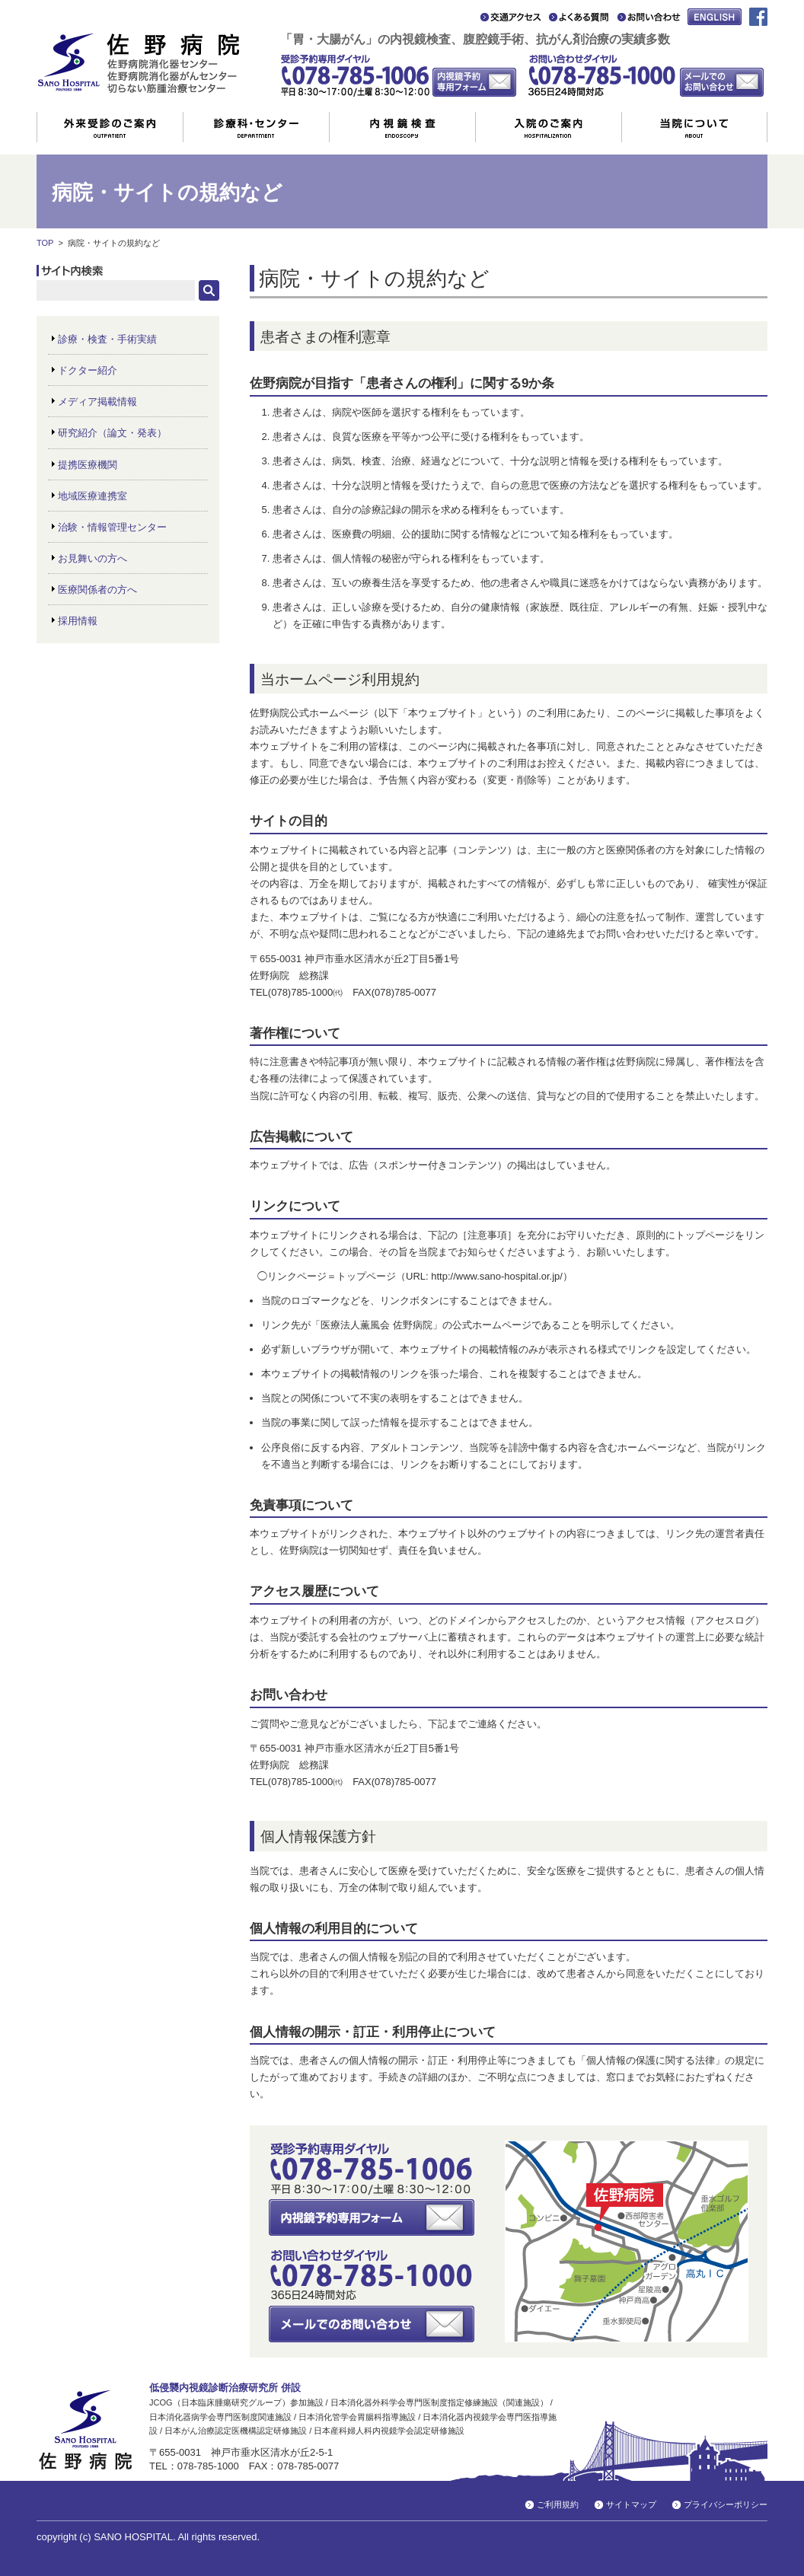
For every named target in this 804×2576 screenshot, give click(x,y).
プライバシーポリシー (725, 2504)
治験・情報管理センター (112, 527)
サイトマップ (631, 2504)
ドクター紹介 (87, 370)
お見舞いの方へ (92, 558)
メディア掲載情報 (97, 401)
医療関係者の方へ (97, 589)
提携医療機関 (87, 464)
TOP (45, 242)
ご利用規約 (558, 2504)
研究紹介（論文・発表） (112, 432)
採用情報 (77, 620)
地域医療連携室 (92, 496)
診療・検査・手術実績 (107, 339)
